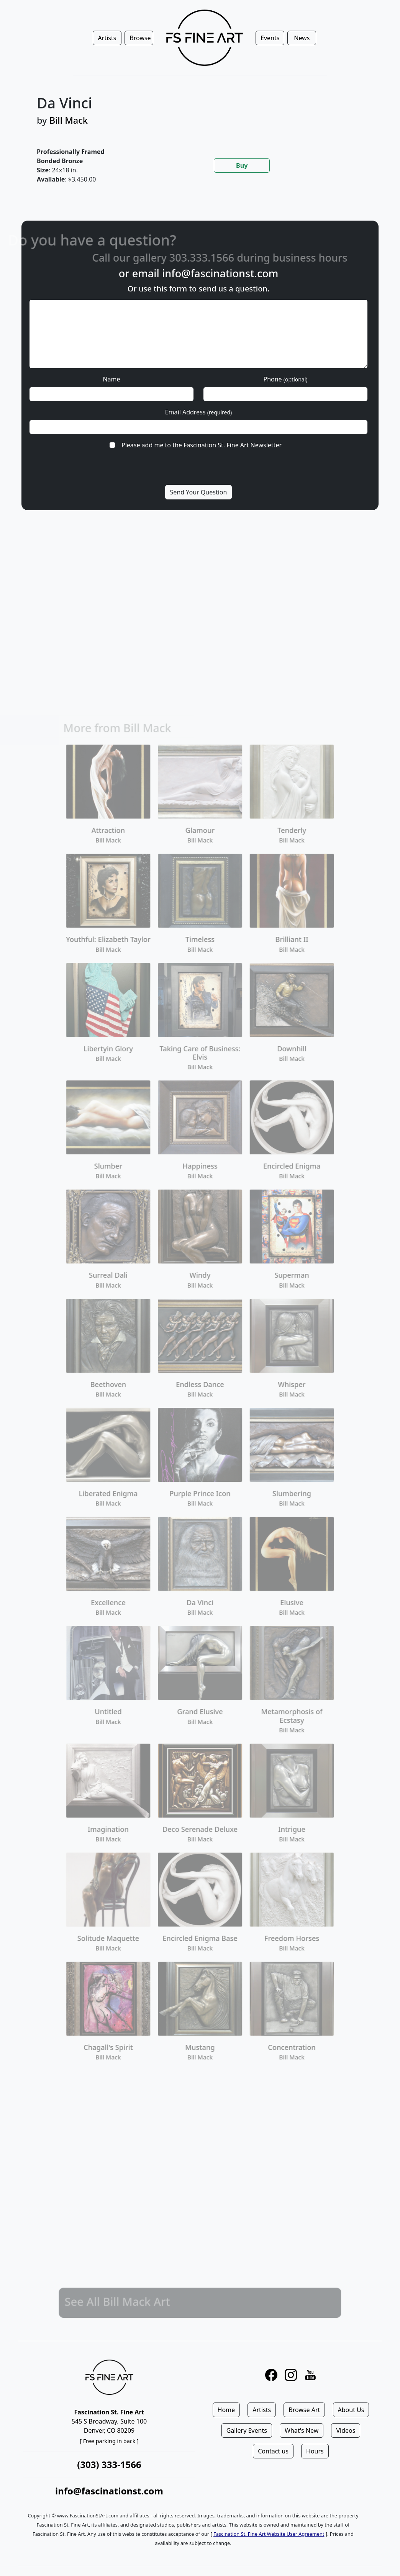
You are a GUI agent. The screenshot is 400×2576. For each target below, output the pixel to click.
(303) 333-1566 (109, 2464)
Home (226, 2410)
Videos (345, 2430)
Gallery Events (246, 2430)
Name (111, 379)
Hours (315, 2451)
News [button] (302, 38)
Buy (242, 165)
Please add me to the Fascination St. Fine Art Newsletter (201, 445)
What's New (301, 2430)
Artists (261, 2410)
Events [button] (270, 38)
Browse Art (304, 2410)
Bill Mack (68, 120)
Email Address (198, 412)
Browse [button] (140, 38)
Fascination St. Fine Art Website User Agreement (268, 2533)
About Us (351, 2410)
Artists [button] (107, 38)
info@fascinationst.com (220, 273)
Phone (285, 379)
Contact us (273, 2451)
